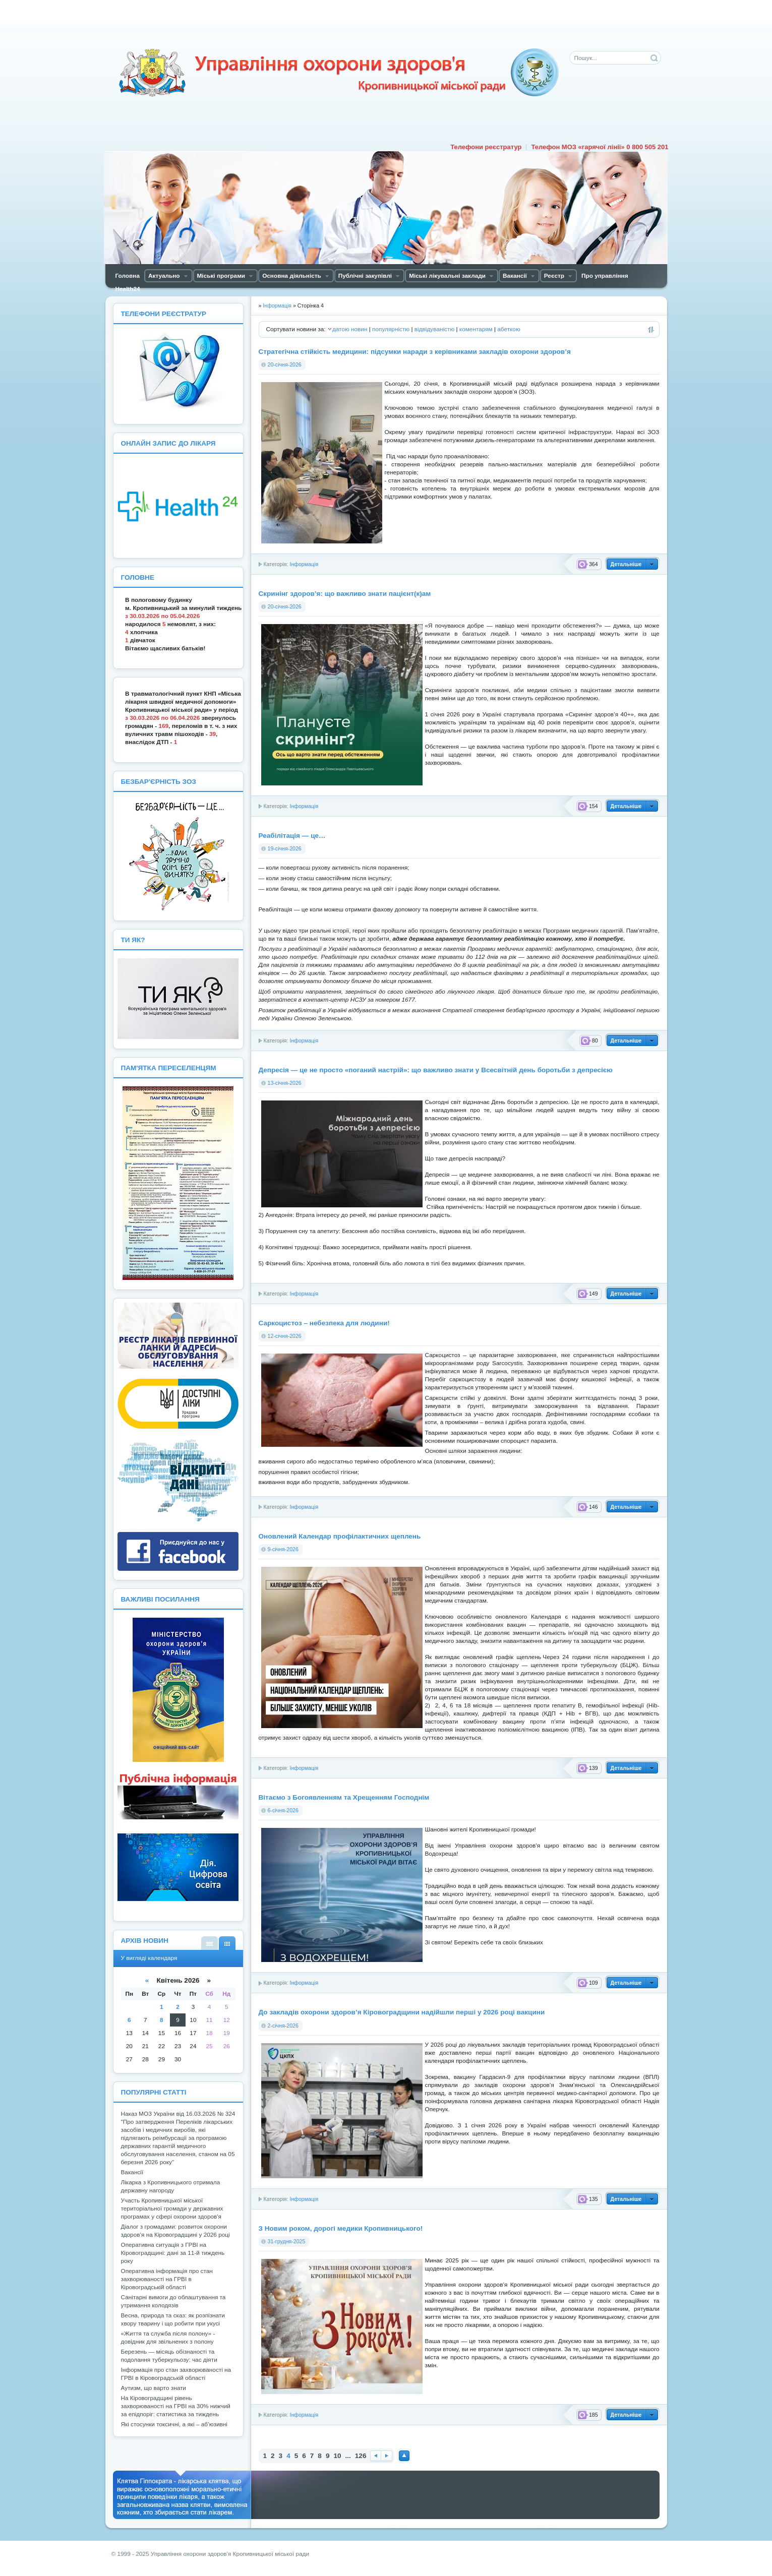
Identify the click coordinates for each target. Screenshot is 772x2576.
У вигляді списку (209, 1943)
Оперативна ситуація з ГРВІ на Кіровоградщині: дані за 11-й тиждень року (173, 2252)
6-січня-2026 (283, 1810)
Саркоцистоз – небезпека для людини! (324, 1323)
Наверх (404, 2455)
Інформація (303, 564)
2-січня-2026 (283, 2025)
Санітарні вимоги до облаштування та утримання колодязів (173, 2301)
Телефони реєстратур (485, 147)
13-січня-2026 (285, 1083)
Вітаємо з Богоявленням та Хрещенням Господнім (344, 1797)
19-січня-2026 (285, 848)
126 (361, 2456)
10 (337, 2456)
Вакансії (132, 2172)
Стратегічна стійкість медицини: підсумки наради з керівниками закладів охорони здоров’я (415, 351)
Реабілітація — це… (292, 835)
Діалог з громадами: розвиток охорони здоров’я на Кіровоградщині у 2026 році (175, 2230)
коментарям (476, 329)
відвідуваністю (434, 329)
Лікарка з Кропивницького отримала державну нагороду (170, 2186)
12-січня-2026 (285, 1336)
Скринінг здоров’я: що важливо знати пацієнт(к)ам (345, 593)
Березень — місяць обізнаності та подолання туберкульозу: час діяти (169, 2355)
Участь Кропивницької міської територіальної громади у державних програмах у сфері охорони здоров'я (172, 2208)
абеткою (508, 329)
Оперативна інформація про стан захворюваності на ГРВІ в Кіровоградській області (167, 2279)
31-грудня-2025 (287, 2241)
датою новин (350, 329)
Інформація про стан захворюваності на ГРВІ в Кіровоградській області (176, 2373)
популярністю (390, 329)
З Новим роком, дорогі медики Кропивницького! (341, 2228)
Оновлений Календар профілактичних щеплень (340, 1536)
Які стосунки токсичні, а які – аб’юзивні (174, 2424)
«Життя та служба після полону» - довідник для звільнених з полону (168, 2337)
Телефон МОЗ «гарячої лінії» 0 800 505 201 (599, 147)
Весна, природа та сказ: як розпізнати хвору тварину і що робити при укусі (173, 2319)
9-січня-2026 (283, 1549)
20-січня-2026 (285, 364)
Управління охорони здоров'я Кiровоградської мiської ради (338, 72)
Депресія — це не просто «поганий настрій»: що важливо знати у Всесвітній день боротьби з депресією (436, 1070)
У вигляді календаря (227, 1943)
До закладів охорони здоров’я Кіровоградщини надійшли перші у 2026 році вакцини (402, 2012)
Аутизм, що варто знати (153, 2387)
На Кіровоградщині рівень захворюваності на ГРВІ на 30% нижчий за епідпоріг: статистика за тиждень (175, 2406)
